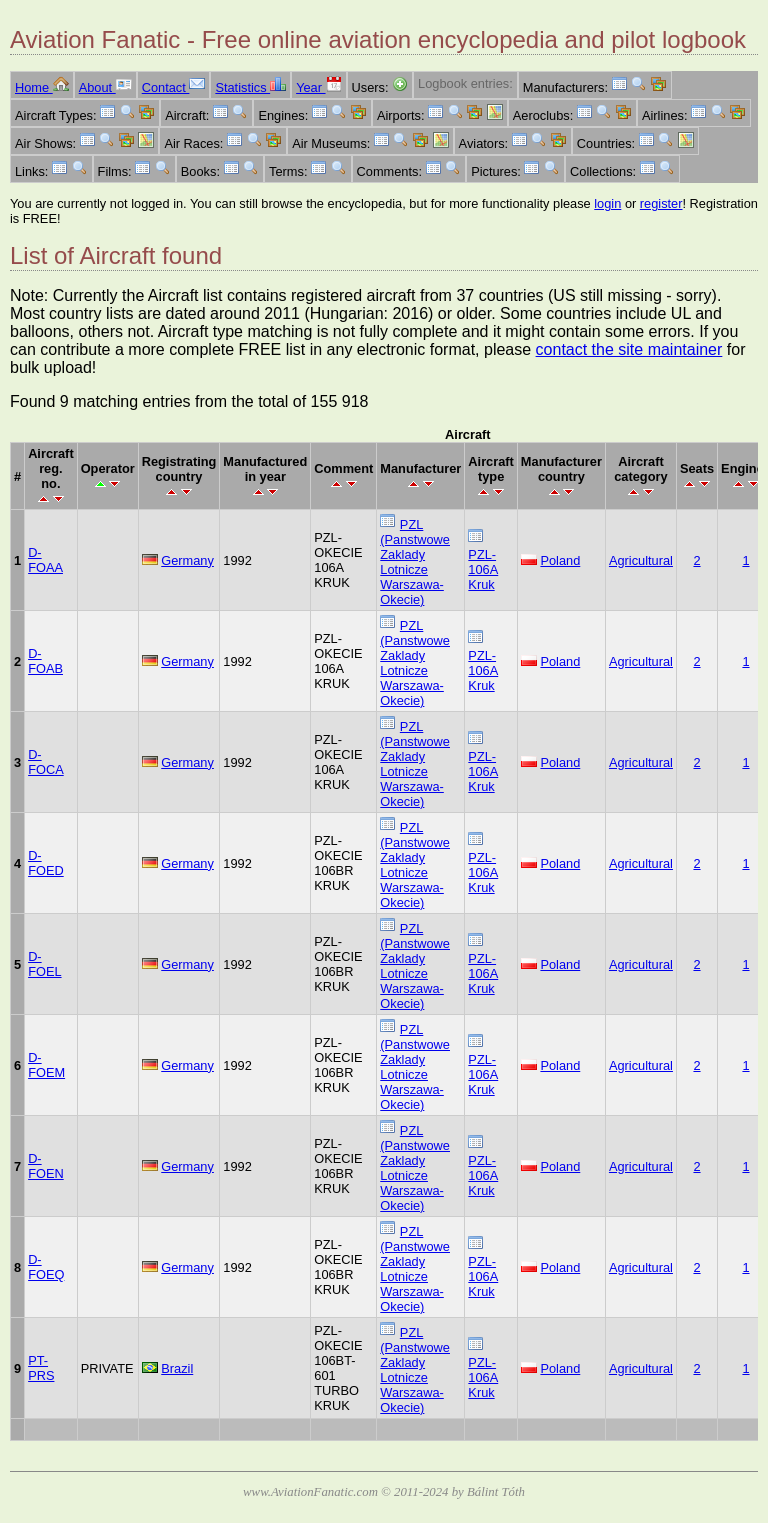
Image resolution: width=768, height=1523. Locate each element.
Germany (187, 560)
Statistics (250, 87)
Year (318, 87)
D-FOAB (45, 661)
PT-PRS (41, 1368)
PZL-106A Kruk (483, 569)
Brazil (177, 1368)
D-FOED (46, 863)
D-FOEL (44, 964)
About (105, 87)
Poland (560, 560)
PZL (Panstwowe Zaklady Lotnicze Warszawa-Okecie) (415, 562)
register (661, 203)
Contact (174, 87)
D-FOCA (46, 762)
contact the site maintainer (629, 349)
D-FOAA (45, 560)
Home (42, 87)
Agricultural (641, 560)
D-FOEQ (46, 1267)
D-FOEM (46, 1065)
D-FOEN (46, 1166)
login (607, 203)
